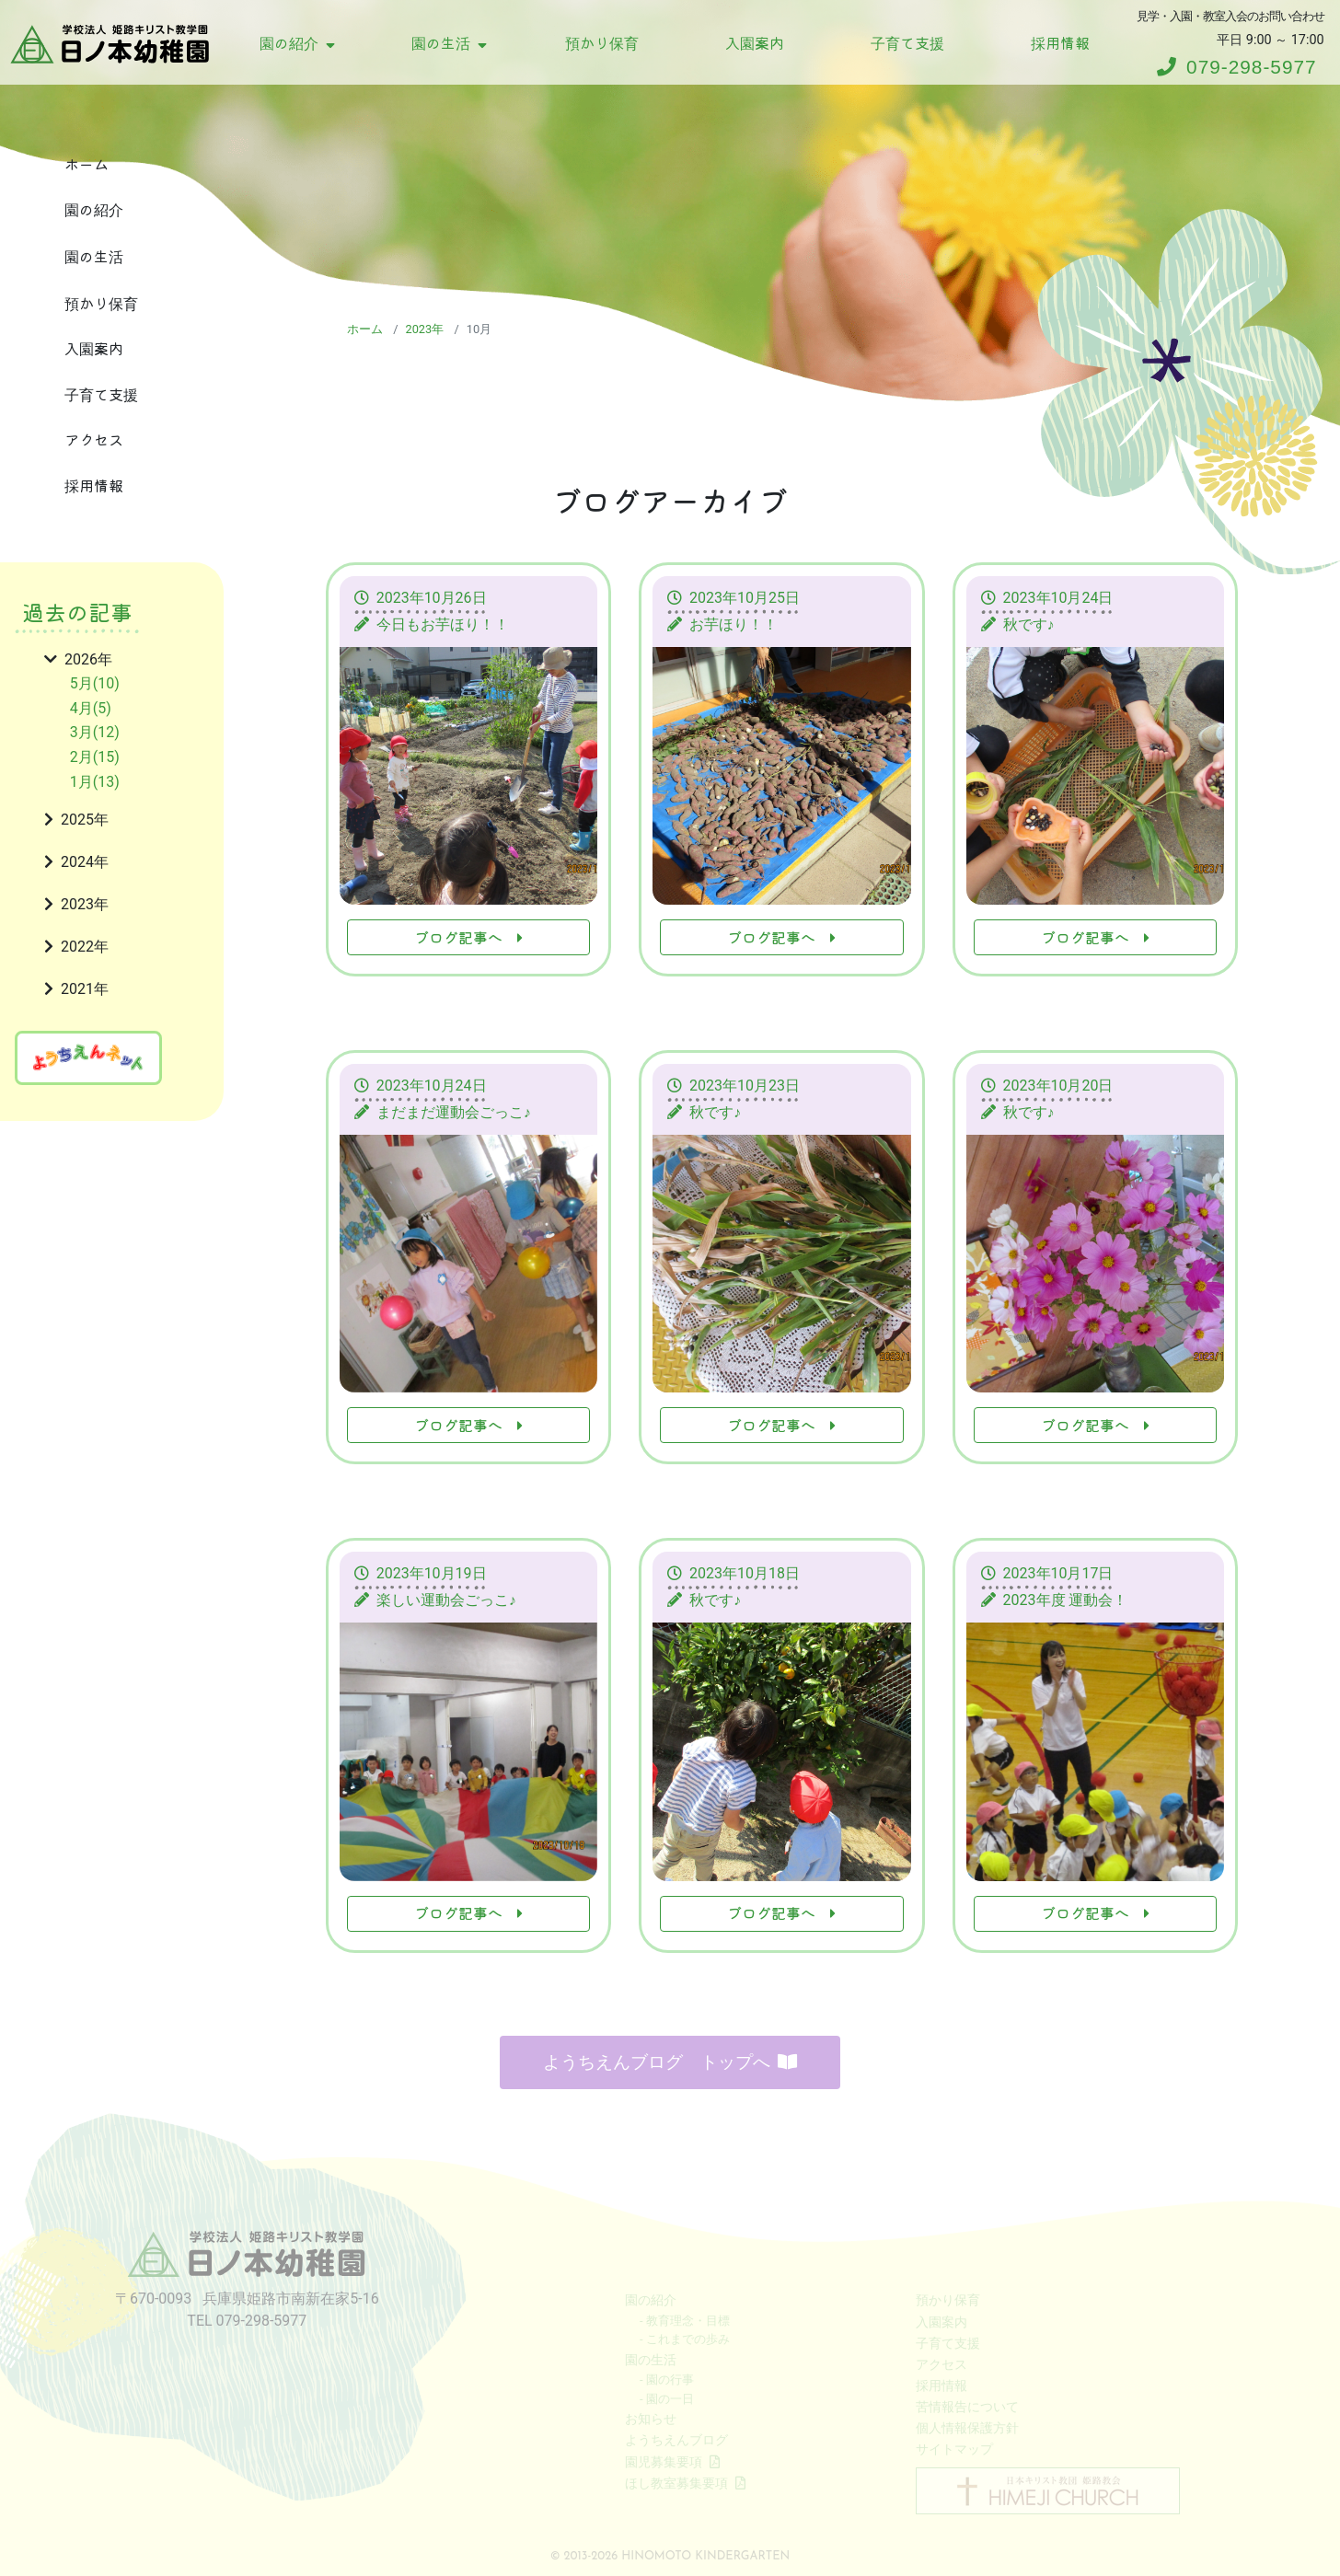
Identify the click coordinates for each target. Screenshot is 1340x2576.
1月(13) (95, 782)
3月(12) (95, 732)
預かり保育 (602, 42)
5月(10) (95, 683)
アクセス (93, 439)
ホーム (86, 164)
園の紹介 (297, 42)
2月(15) (95, 757)
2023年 (424, 329)
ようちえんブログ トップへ (670, 2057)
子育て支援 (907, 42)
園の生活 (449, 42)
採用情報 (1060, 42)
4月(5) (90, 708)
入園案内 (754, 42)
